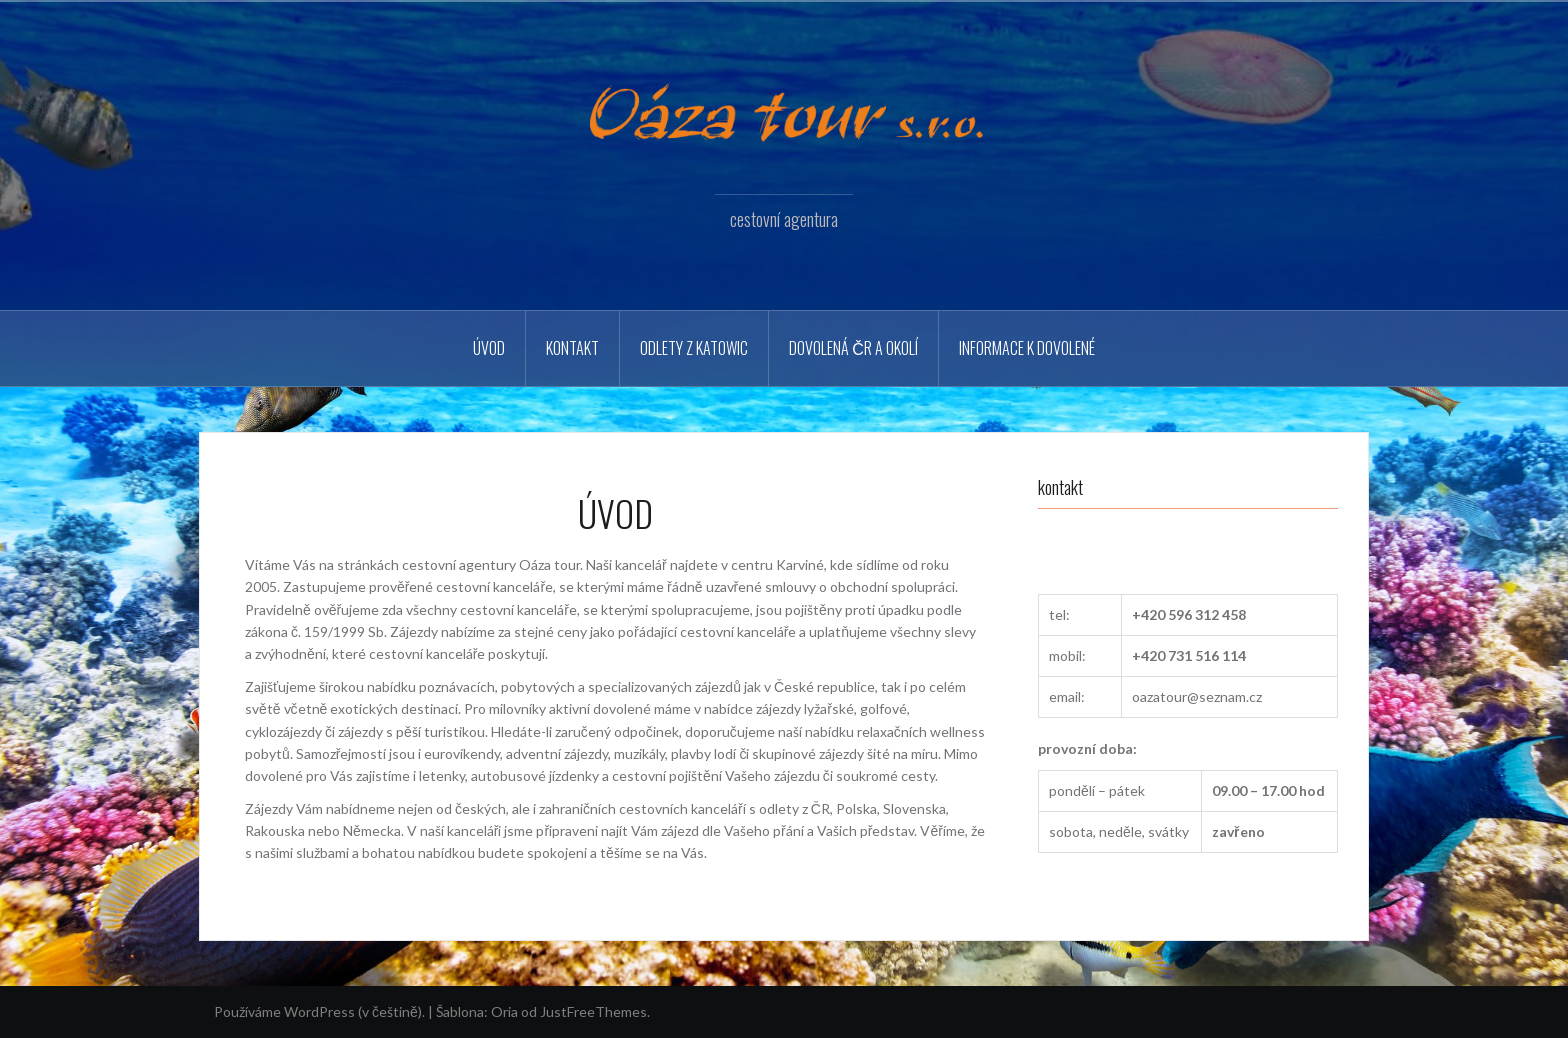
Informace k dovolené (1027, 348)
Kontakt (572, 348)
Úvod (489, 348)
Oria (504, 1011)
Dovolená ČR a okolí (853, 348)
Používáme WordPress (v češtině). (319, 1011)
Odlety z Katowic (694, 348)
